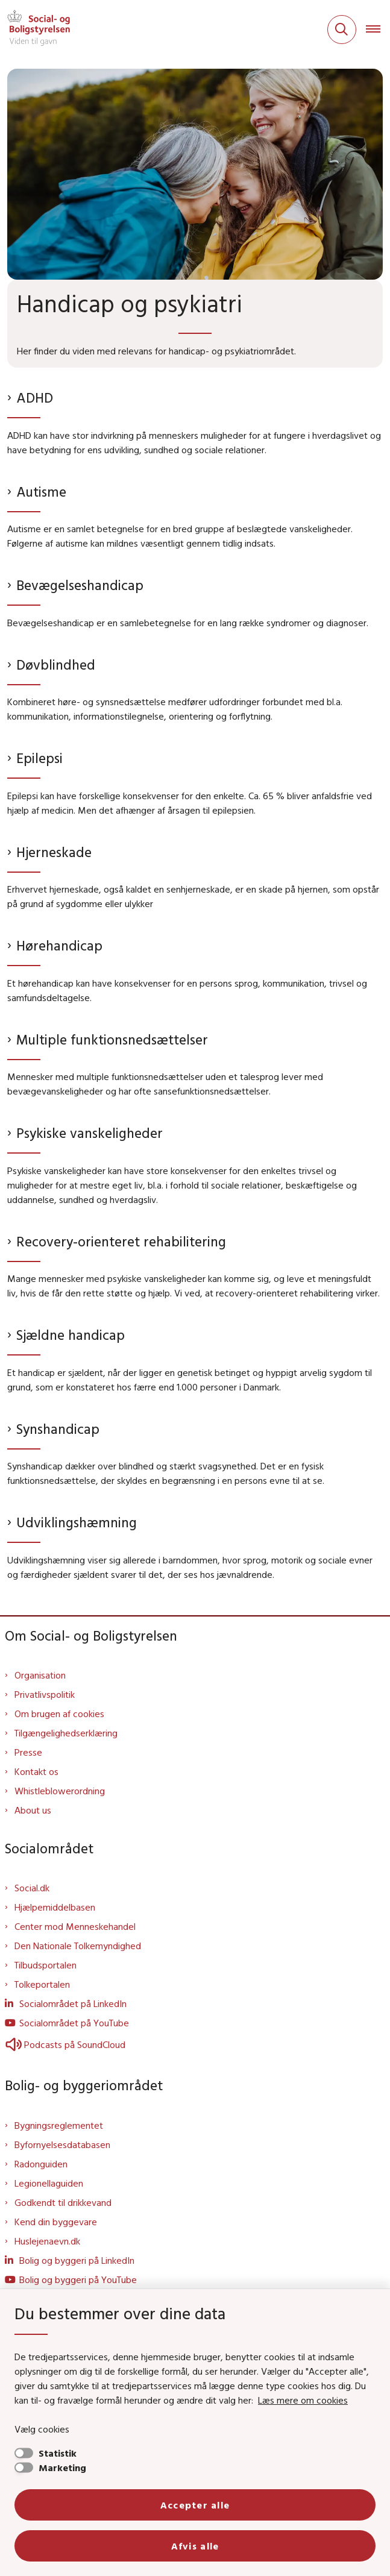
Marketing (62, 2467)
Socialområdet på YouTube (74, 2023)
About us (32, 1810)
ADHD (34, 397)
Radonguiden (41, 2164)
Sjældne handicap (70, 1334)
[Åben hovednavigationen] (378, 29)
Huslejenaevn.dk (47, 2241)
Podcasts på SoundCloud (65, 2044)
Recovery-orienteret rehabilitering (121, 1241)
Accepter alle (195, 2505)
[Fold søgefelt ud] (341, 29)
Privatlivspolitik (44, 1694)
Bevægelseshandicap (79, 585)
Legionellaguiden (48, 2183)
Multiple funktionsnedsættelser (112, 1039)
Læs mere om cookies (303, 2400)
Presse (28, 1752)
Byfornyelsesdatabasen (62, 2144)
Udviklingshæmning (76, 1522)
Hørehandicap (59, 945)
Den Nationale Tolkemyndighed (77, 1946)
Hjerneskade (54, 852)
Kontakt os (36, 1771)
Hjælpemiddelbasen (54, 1907)
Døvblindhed (55, 664)
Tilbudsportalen (45, 1965)
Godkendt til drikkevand (63, 2202)
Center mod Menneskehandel (75, 1926)
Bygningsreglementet (58, 2125)
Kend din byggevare (55, 2222)
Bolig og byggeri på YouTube (78, 2279)
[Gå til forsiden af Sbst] (35, 29)
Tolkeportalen (42, 1984)
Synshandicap (57, 1428)
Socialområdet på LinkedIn (73, 2003)
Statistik (58, 2453)
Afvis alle (195, 2546)
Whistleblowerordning (59, 1791)
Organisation (40, 1675)
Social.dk (31, 1888)
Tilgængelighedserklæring (66, 1733)
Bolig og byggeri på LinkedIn (76, 2260)
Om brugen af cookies (59, 1713)
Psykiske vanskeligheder (89, 1133)
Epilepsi (39, 758)
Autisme (41, 491)
